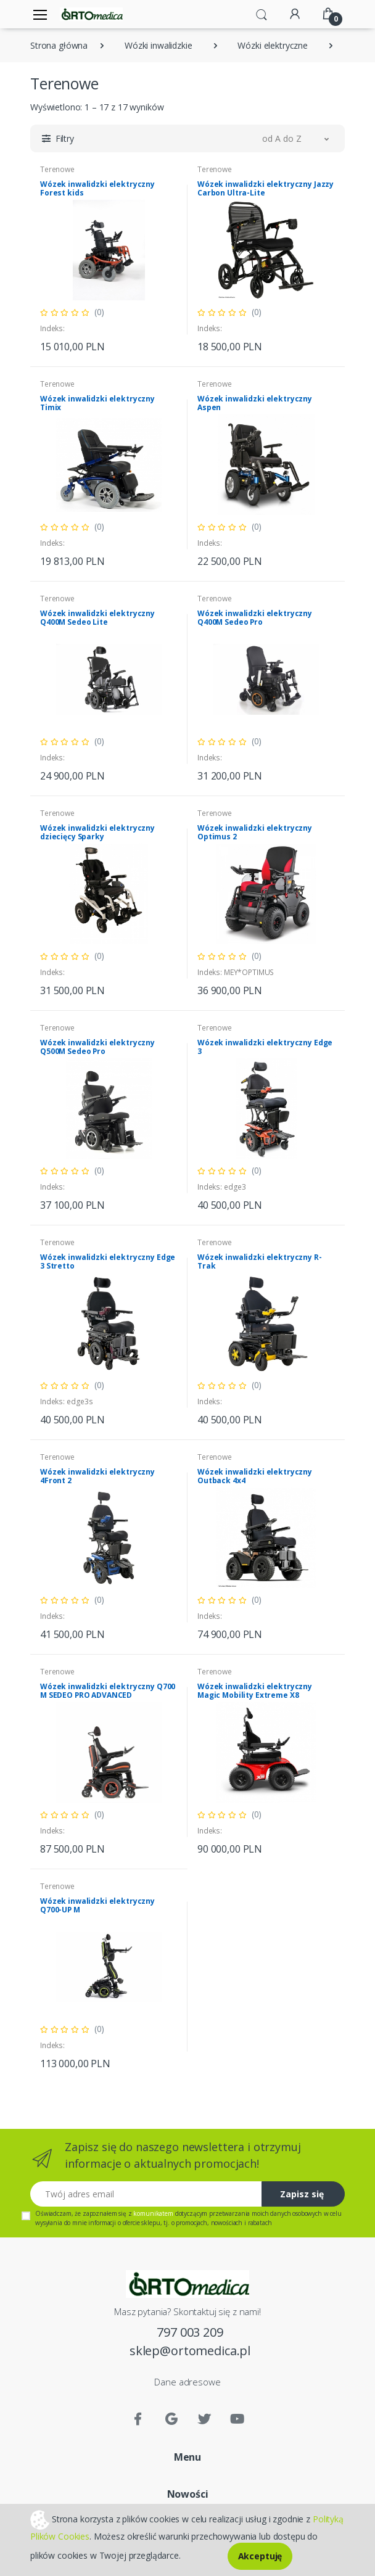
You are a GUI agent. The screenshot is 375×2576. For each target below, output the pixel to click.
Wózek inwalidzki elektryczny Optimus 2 (254, 832)
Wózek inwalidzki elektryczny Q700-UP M (97, 1905)
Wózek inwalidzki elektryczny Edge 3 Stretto (107, 1261)
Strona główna (59, 45)
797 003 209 (190, 2332)
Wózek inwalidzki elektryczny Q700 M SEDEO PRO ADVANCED (107, 1690)
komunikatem (153, 2213)
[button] (261, 13)
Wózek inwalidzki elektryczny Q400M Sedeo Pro (254, 617)
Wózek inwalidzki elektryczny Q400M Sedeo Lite (97, 617)
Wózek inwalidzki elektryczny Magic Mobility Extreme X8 (254, 1690)
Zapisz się (302, 2194)
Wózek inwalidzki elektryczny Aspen (254, 403)
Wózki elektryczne (272, 45)
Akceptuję (260, 2556)
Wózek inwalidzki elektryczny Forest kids (97, 188)
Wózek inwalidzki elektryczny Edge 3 (264, 1046)
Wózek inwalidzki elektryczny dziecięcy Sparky (97, 832)
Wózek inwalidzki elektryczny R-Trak (259, 1261)
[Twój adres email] (146, 2194)
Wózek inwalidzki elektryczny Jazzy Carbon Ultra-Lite (265, 188)
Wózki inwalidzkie (158, 45)
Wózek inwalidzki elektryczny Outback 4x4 (254, 1476)
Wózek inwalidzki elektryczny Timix (97, 403)
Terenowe (57, 169)
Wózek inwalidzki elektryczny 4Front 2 (97, 1476)
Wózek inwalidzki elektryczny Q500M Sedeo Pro (97, 1046)
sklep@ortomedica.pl (190, 2350)
